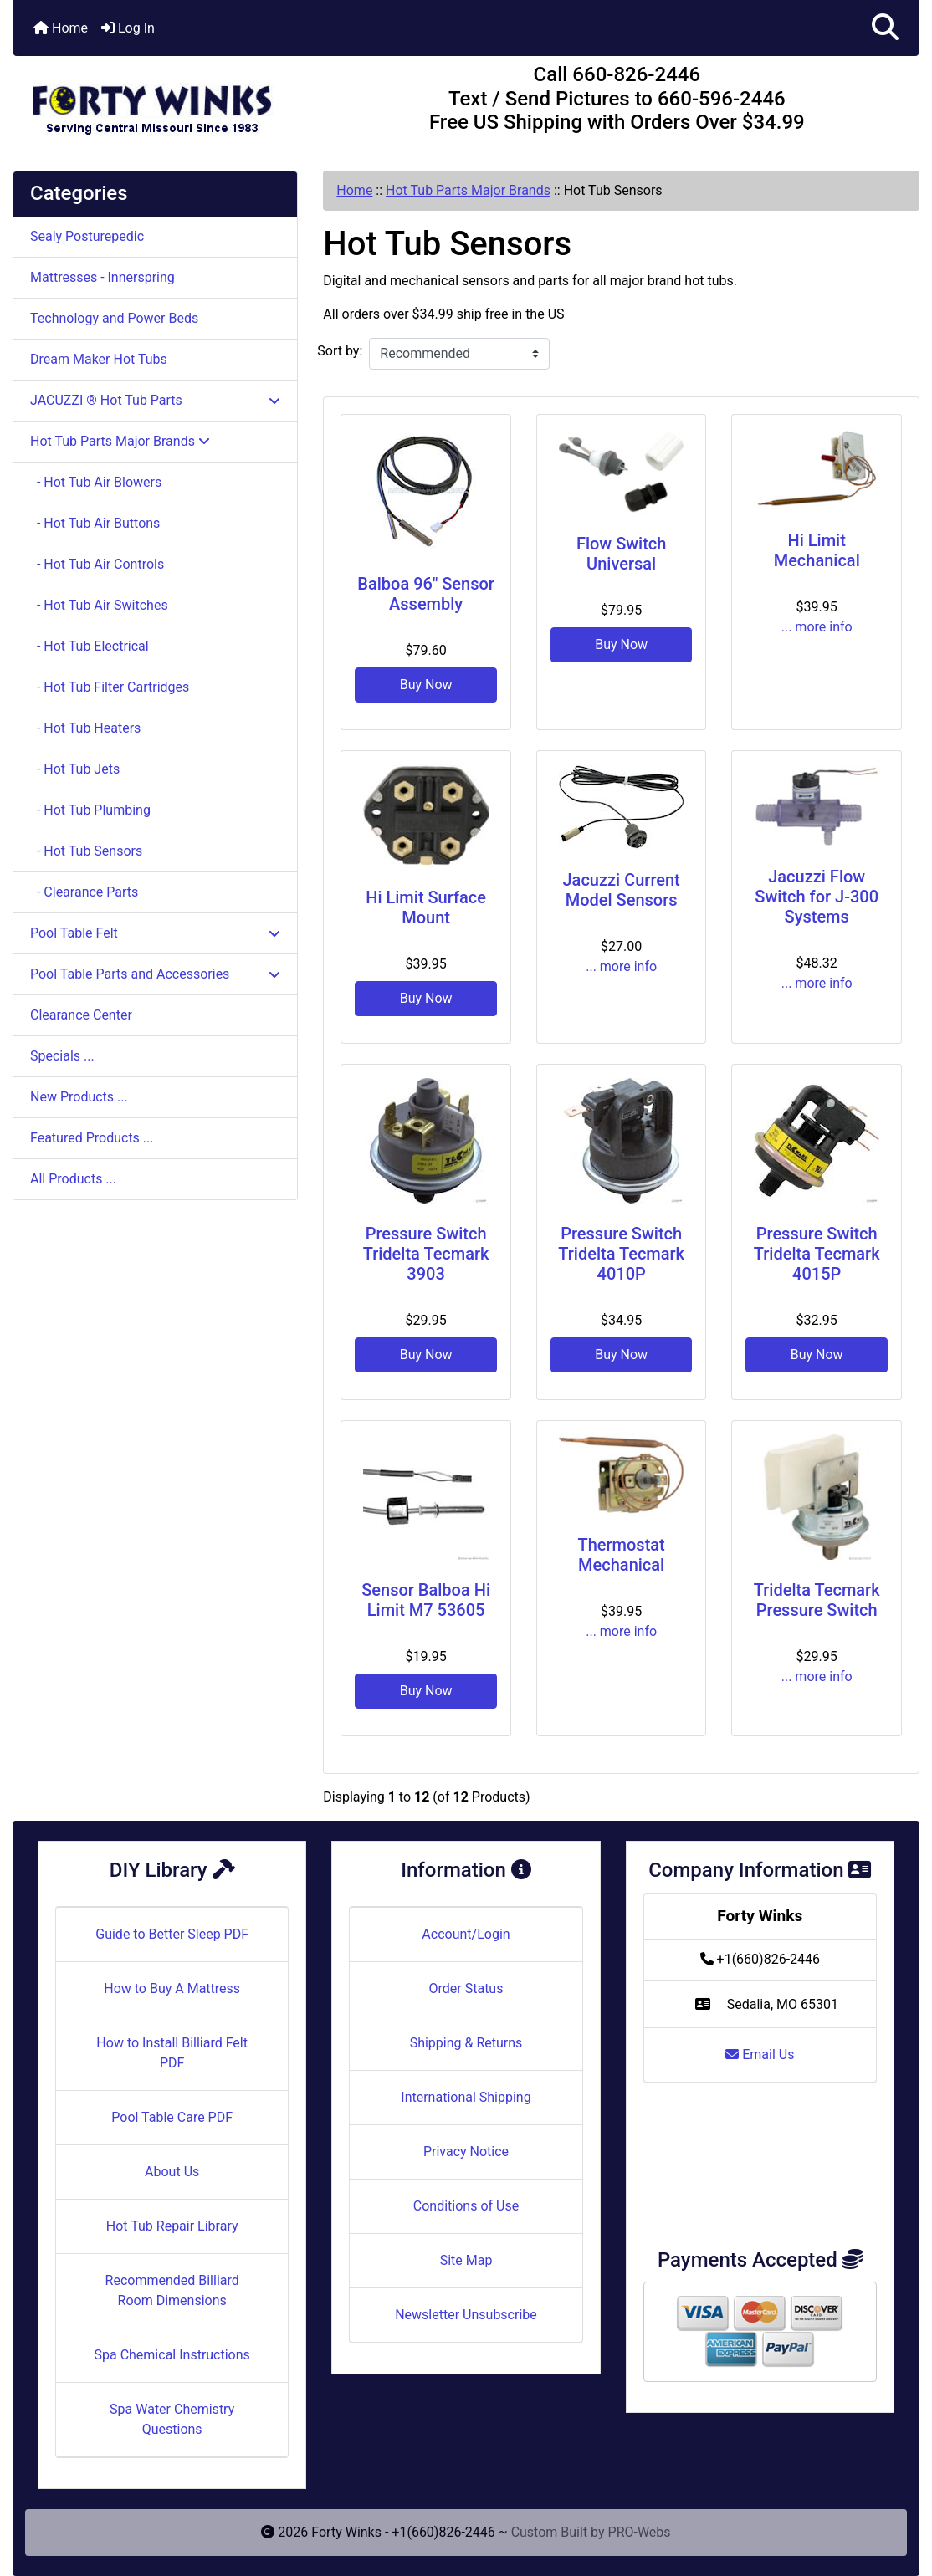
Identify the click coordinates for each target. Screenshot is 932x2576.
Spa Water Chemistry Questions (172, 2419)
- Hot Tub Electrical (89, 646)
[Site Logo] (164, 102)
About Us (172, 2172)
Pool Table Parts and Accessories (155, 974)
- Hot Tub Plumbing (90, 810)
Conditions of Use (466, 2206)
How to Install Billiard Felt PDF (172, 2053)
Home (60, 28)
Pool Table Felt (155, 933)
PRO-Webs (639, 2532)
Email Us (759, 2054)
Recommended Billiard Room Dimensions (172, 2290)
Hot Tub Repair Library (172, 2226)
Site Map (466, 2260)
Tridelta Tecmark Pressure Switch (817, 1600)
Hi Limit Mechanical (817, 550)
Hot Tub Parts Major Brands (468, 190)
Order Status (466, 1988)
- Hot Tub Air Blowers (95, 482)
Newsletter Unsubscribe (466, 2315)
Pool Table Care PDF (172, 2117)
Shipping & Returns (466, 2043)
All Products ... (73, 1179)
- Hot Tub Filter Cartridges (109, 687)
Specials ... (62, 1056)
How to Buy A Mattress (172, 1988)
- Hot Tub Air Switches (99, 605)
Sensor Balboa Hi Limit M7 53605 (425, 1600)
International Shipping (465, 2097)
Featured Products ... (92, 1138)
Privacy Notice (466, 2151)
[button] (885, 28)
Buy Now (426, 685)
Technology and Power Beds (114, 318)
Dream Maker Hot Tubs (98, 359)
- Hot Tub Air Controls (97, 564)
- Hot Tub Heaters (85, 728)
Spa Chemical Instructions (171, 2355)
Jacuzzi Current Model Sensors (621, 890)
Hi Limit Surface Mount (426, 907)
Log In (128, 28)
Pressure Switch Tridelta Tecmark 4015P (817, 1254)
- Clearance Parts (84, 892)
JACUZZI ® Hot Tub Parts (155, 400)
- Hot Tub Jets (75, 769)
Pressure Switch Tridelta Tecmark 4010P (621, 1254)
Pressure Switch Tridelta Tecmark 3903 (426, 1254)
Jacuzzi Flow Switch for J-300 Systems (816, 896)
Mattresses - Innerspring (102, 277)
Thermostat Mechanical (621, 1555)
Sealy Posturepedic (87, 236)
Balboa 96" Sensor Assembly (425, 594)
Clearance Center (81, 1015)
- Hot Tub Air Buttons (95, 523)
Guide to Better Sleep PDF (171, 1934)
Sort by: (339, 351)
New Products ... (79, 1097)
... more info (817, 627)
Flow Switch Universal (621, 554)
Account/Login (466, 1934)
